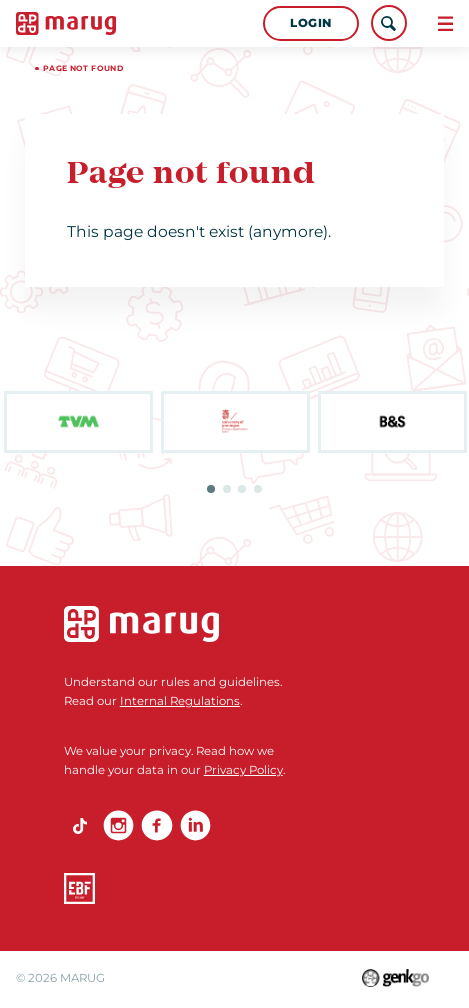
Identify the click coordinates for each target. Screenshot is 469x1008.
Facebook (156, 825)
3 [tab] (242, 489)
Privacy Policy (243, 770)
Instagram (118, 825)
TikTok (79, 825)
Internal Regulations (180, 701)
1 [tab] (211, 489)
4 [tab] (258, 489)
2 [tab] (227, 489)
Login (311, 23)
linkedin (195, 825)
